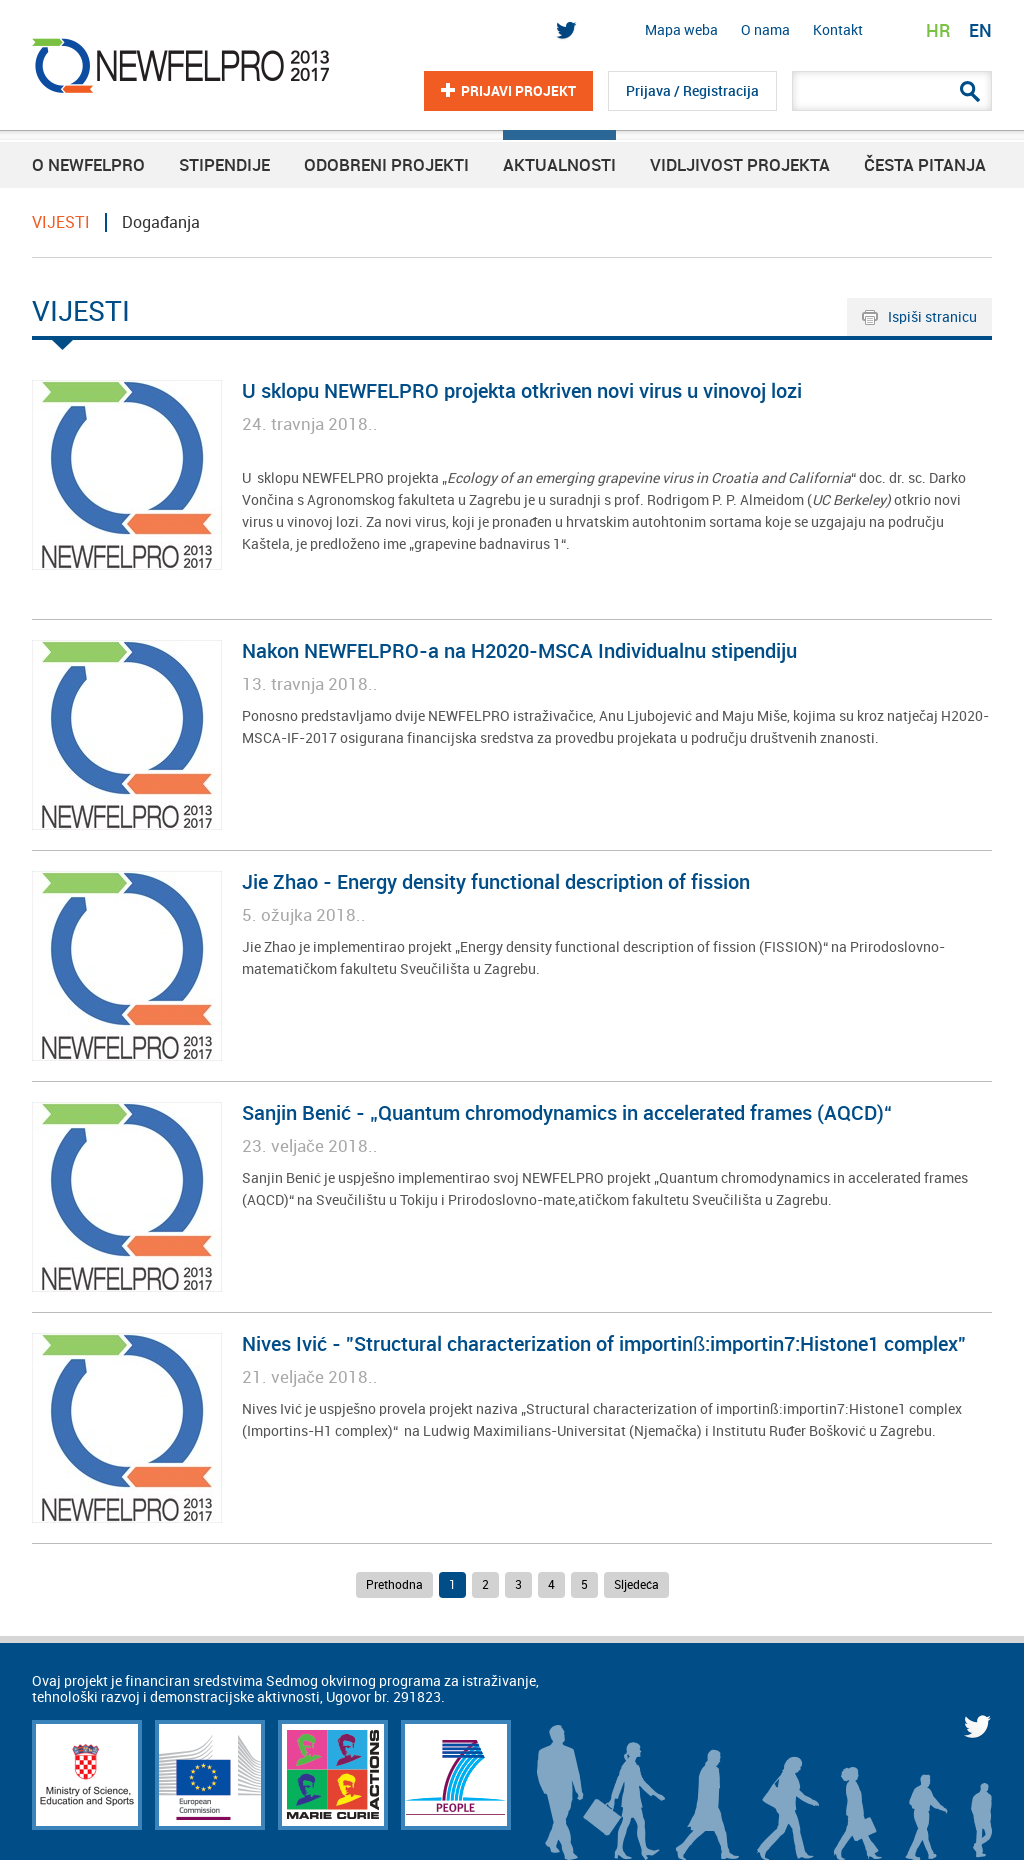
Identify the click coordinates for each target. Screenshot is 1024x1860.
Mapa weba (681, 30)
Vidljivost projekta (740, 165)
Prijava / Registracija (692, 91)
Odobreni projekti (386, 165)
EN (980, 30)
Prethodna (394, 1585)
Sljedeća (636, 1585)
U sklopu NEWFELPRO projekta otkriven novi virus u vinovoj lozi (522, 391)
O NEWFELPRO (88, 165)
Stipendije (224, 165)
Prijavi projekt (518, 91)
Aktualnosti (559, 165)
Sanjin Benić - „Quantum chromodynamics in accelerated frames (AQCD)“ (567, 1113)
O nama (765, 30)
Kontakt (838, 30)
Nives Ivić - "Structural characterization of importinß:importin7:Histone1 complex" (604, 1344)
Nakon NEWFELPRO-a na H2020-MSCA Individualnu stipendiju (519, 651)
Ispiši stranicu (932, 317)
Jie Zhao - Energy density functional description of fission (496, 882)
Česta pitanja (925, 165)
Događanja (161, 222)
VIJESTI (61, 222)
